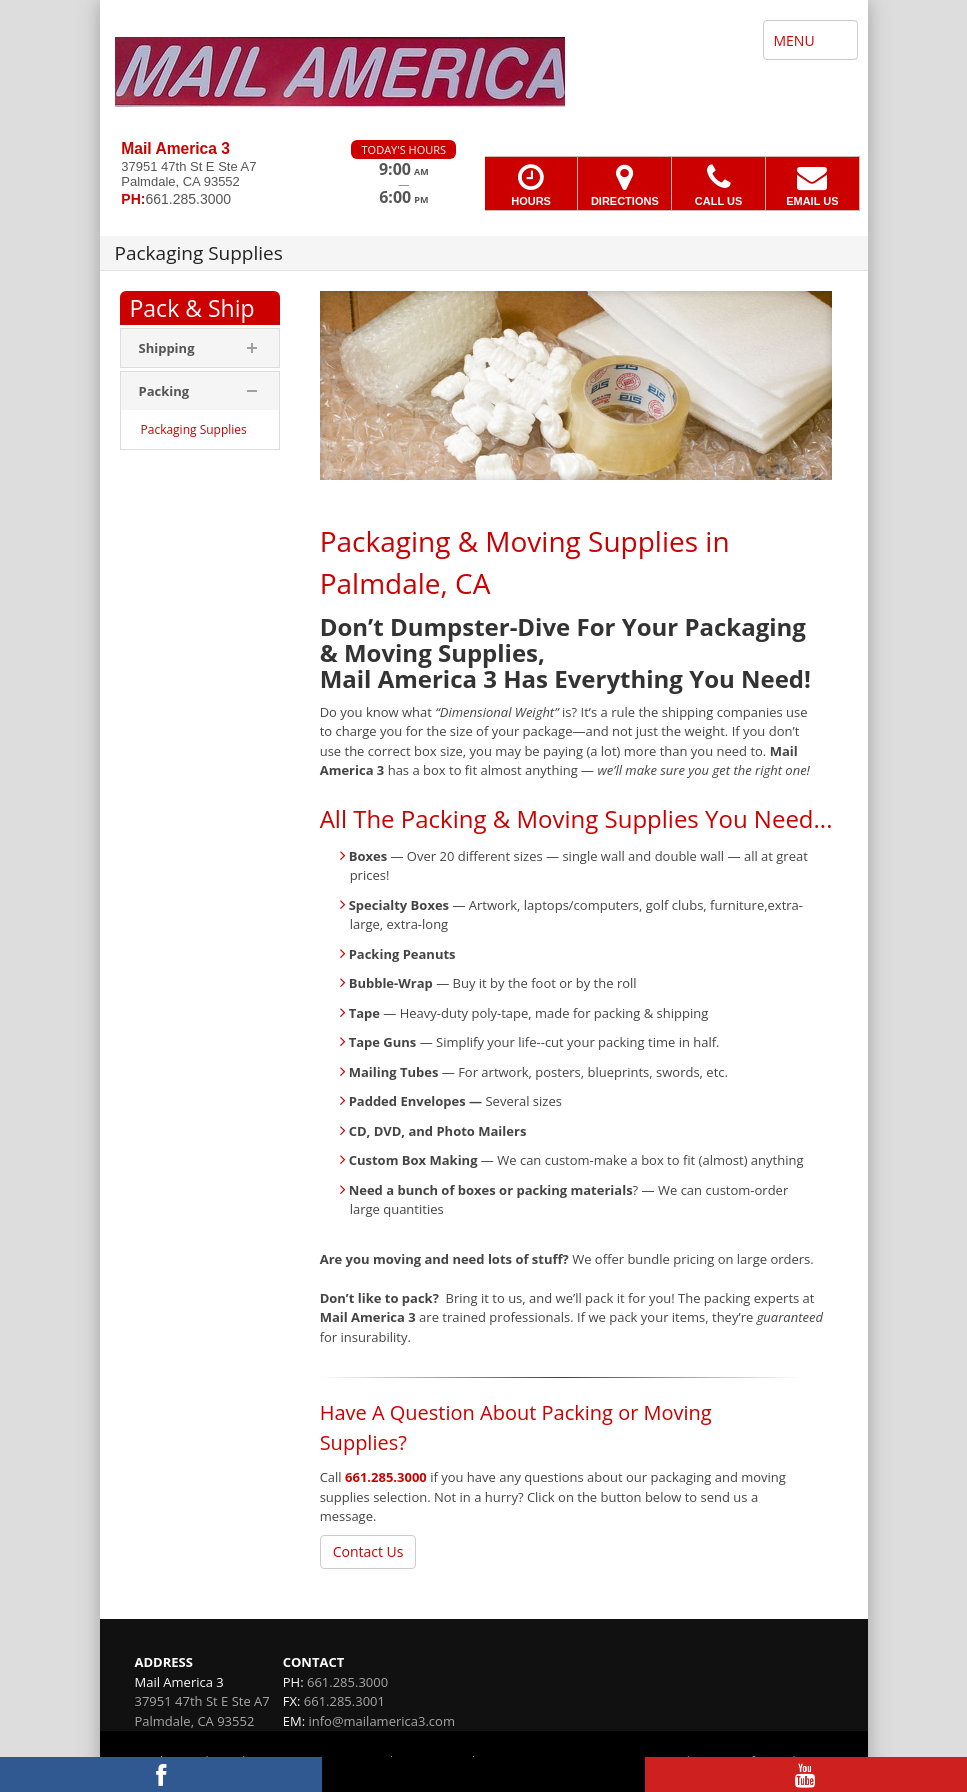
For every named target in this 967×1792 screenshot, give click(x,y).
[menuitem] (200, 430)
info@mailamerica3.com (381, 1721)
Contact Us (368, 1551)
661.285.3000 (386, 1477)
